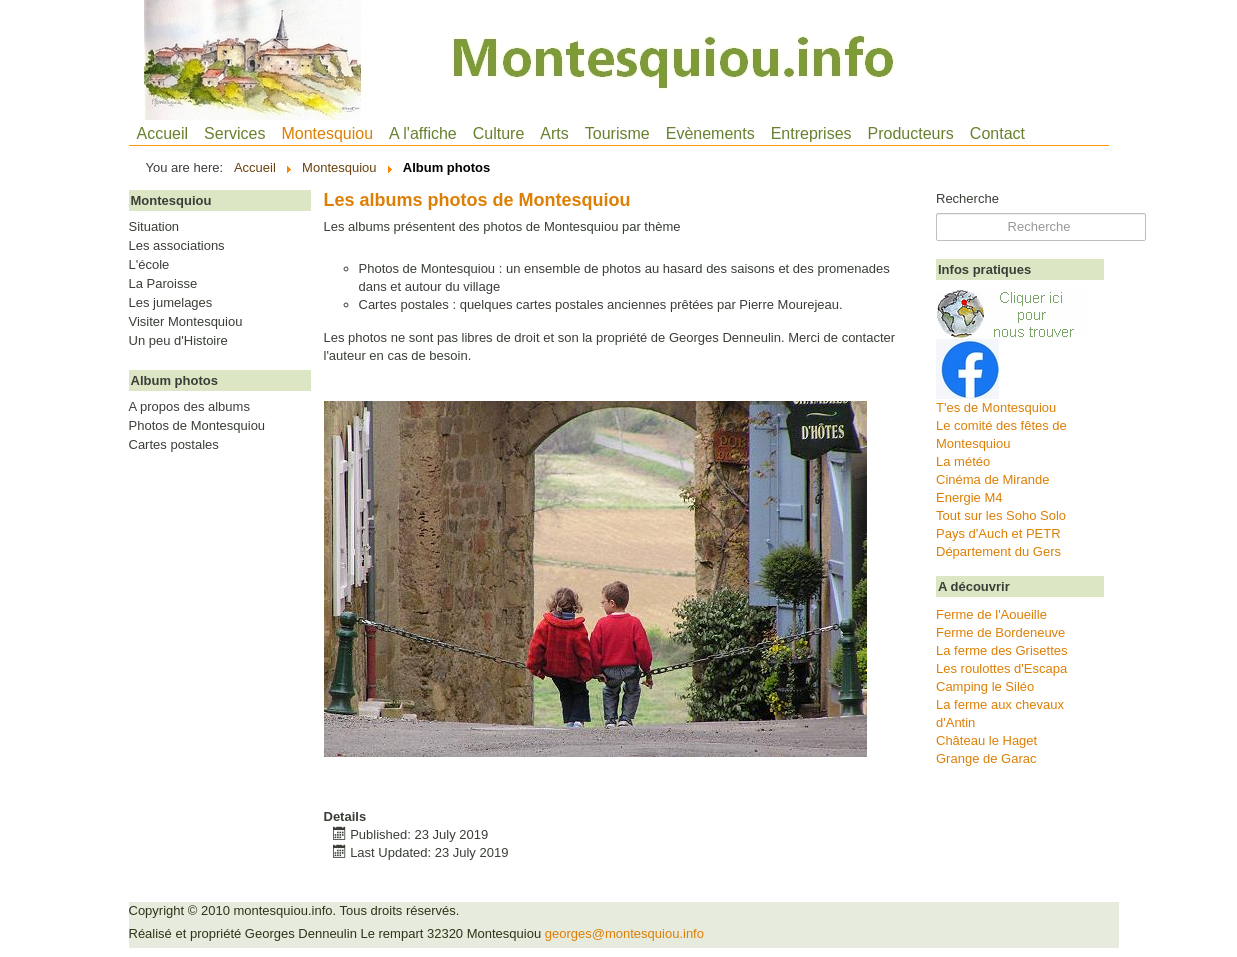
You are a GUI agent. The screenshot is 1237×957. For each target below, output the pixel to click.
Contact (997, 133)
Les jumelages (171, 303)
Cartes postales (174, 445)
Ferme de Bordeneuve (1000, 632)
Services (234, 133)
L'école (149, 265)
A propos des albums (189, 407)
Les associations (177, 246)
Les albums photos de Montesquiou (477, 200)
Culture (499, 133)
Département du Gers (998, 551)
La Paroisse (163, 284)
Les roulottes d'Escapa (1001, 668)
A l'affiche (423, 133)
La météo (963, 461)
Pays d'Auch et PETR (998, 533)
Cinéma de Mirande (992, 479)
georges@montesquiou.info (624, 933)
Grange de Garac (986, 758)
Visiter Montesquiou (186, 322)
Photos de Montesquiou (197, 426)
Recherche (967, 198)
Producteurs (911, 133)
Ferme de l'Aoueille (991, 614)
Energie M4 (969, 497)
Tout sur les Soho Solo (1001, 515)
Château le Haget (986, 740)
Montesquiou (327, 133)
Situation (154, 227)
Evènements (710, 133)
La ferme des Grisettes (1002, 650)
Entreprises (811, 133)
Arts (554, 133)
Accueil (163, 133)
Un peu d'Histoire (178, 341)
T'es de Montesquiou (996, 407)
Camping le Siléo (985, 686)
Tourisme (617, 133)
